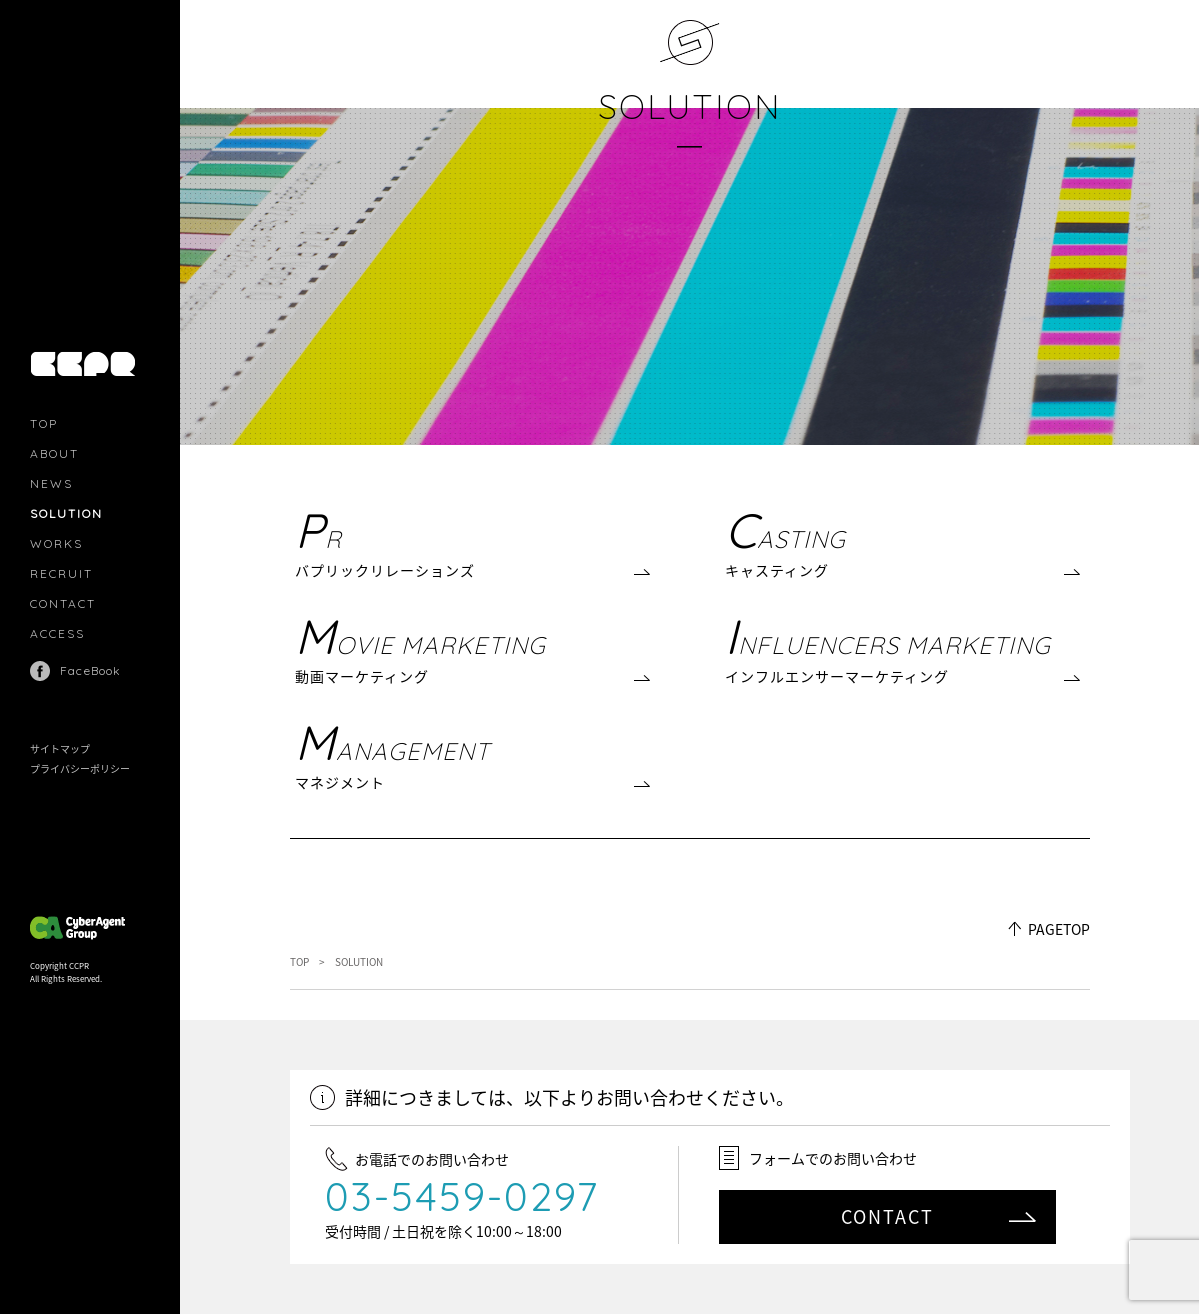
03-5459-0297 (462, 1196)
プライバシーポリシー (80, 768)
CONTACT (63, 603)
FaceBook (91, 670)
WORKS (56, 543)
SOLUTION (689, 106)
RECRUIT (61, 573)
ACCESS (57, 633)
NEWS (51, 483)
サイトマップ (60, 748)
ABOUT (54, 453)
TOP (44, 423)
